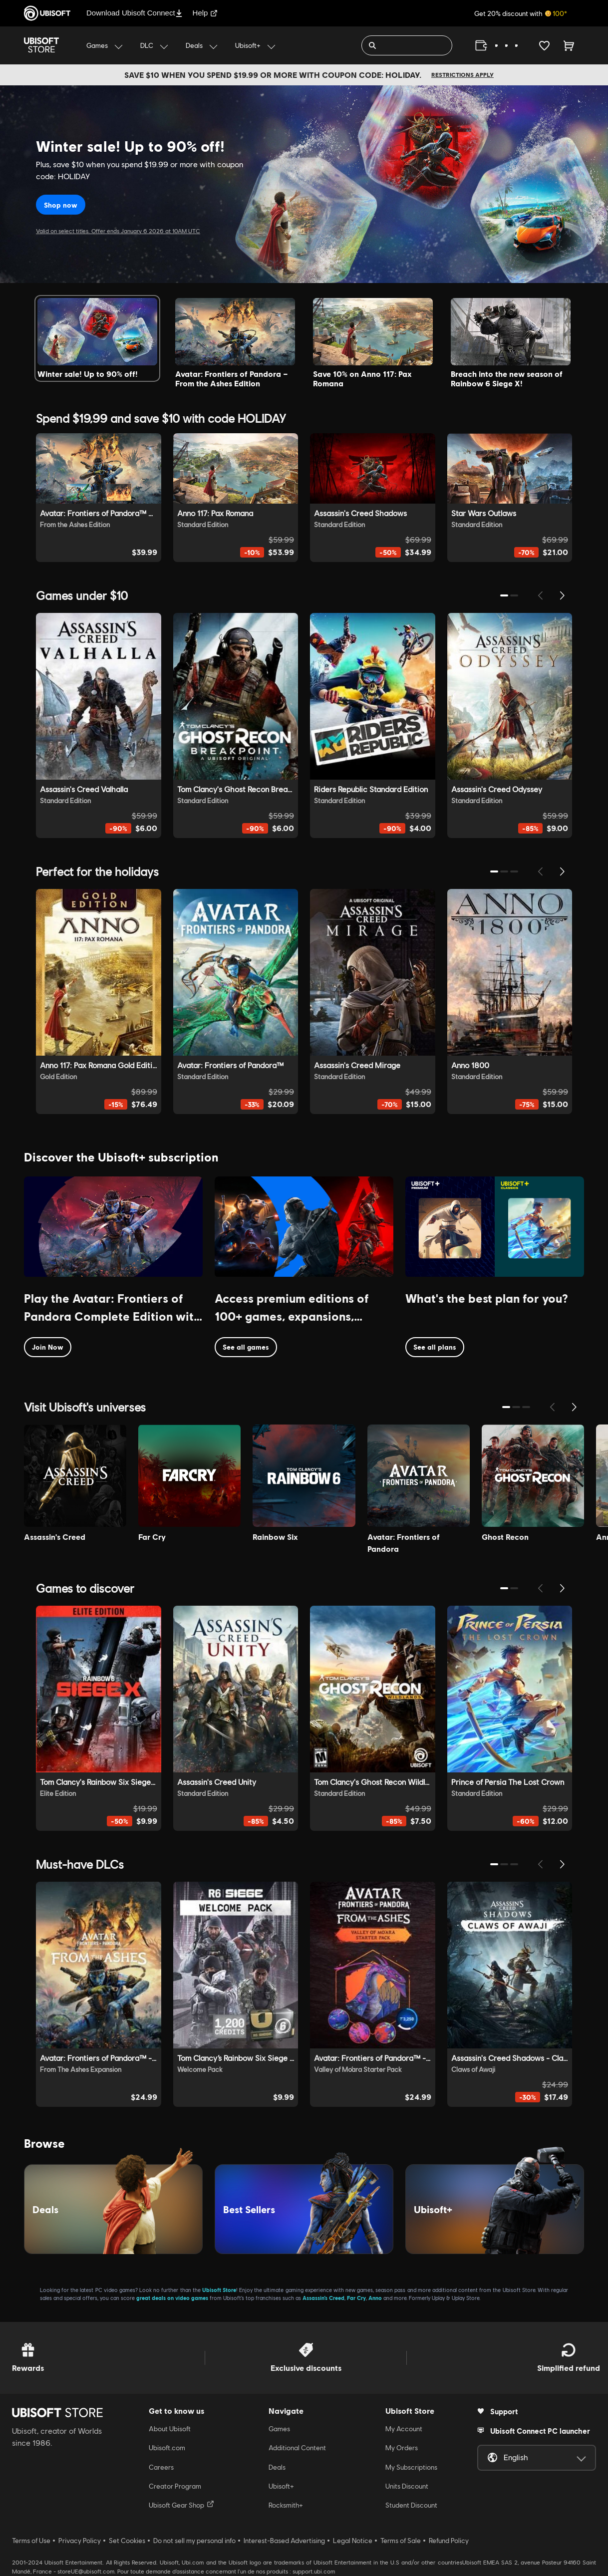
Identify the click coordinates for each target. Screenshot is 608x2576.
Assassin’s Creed (323, 2297)
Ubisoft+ (281, 2486)
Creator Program (175, 2486)
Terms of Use (31, 2541)
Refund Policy (449, 2541)
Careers (161, 2467)
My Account (403, 2429)
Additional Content (297, 2448)
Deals (277, 2467)
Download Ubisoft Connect (134, 12)
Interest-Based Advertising (284, 2541)
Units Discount (406, 2486)
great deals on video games (172, 2297)
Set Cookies (127, 2541)
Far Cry (356, 2297)
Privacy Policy (79, 2541)
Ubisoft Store (219, 2290)
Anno (375, 2297)
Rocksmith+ (286, 2505)
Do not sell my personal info (194, 2541)
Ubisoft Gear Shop (181, 2504)
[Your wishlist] (544, 45)
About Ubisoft (170, 2429)
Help (205, 12)
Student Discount (411, 2505)
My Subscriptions (411, 2467)
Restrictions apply (462, 74)
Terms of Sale (400, 2541)
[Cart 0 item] (569, 45)
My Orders (401, 2448)
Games (279, 2429)
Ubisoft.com (167, 2448)
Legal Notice (352, 2541)
